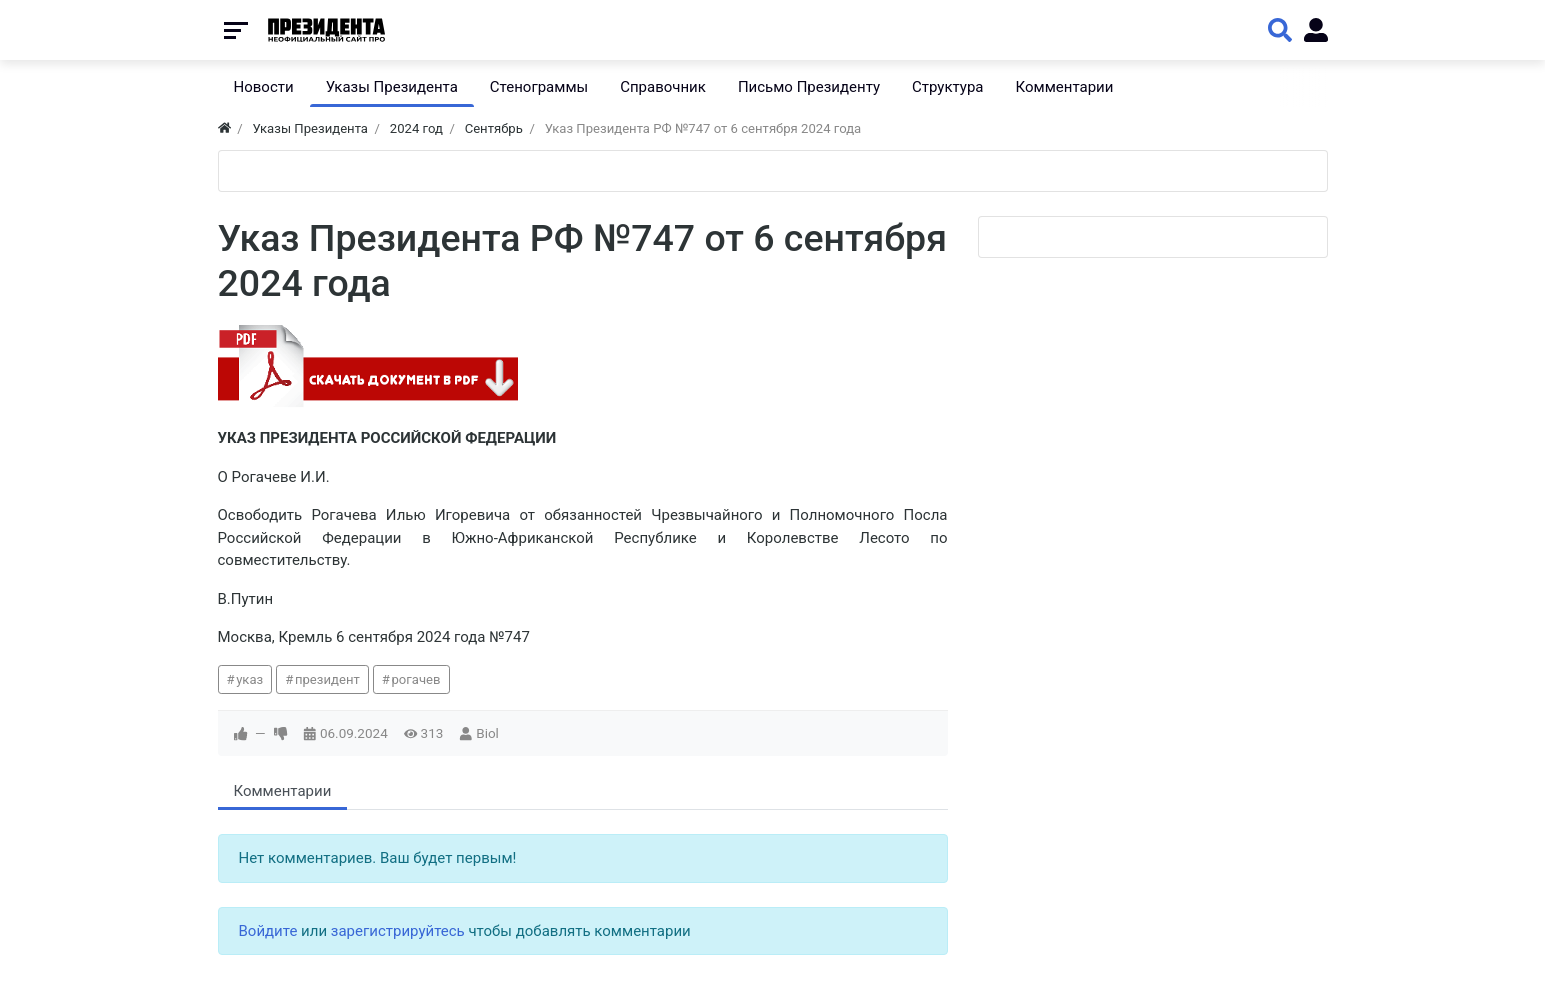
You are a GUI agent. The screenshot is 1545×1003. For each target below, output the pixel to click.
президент (327, 679)
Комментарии (283, 791)
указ (249, 679)
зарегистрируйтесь (398, 931)
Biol (487, 733)
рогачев (415, 679)
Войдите (268, 931)
